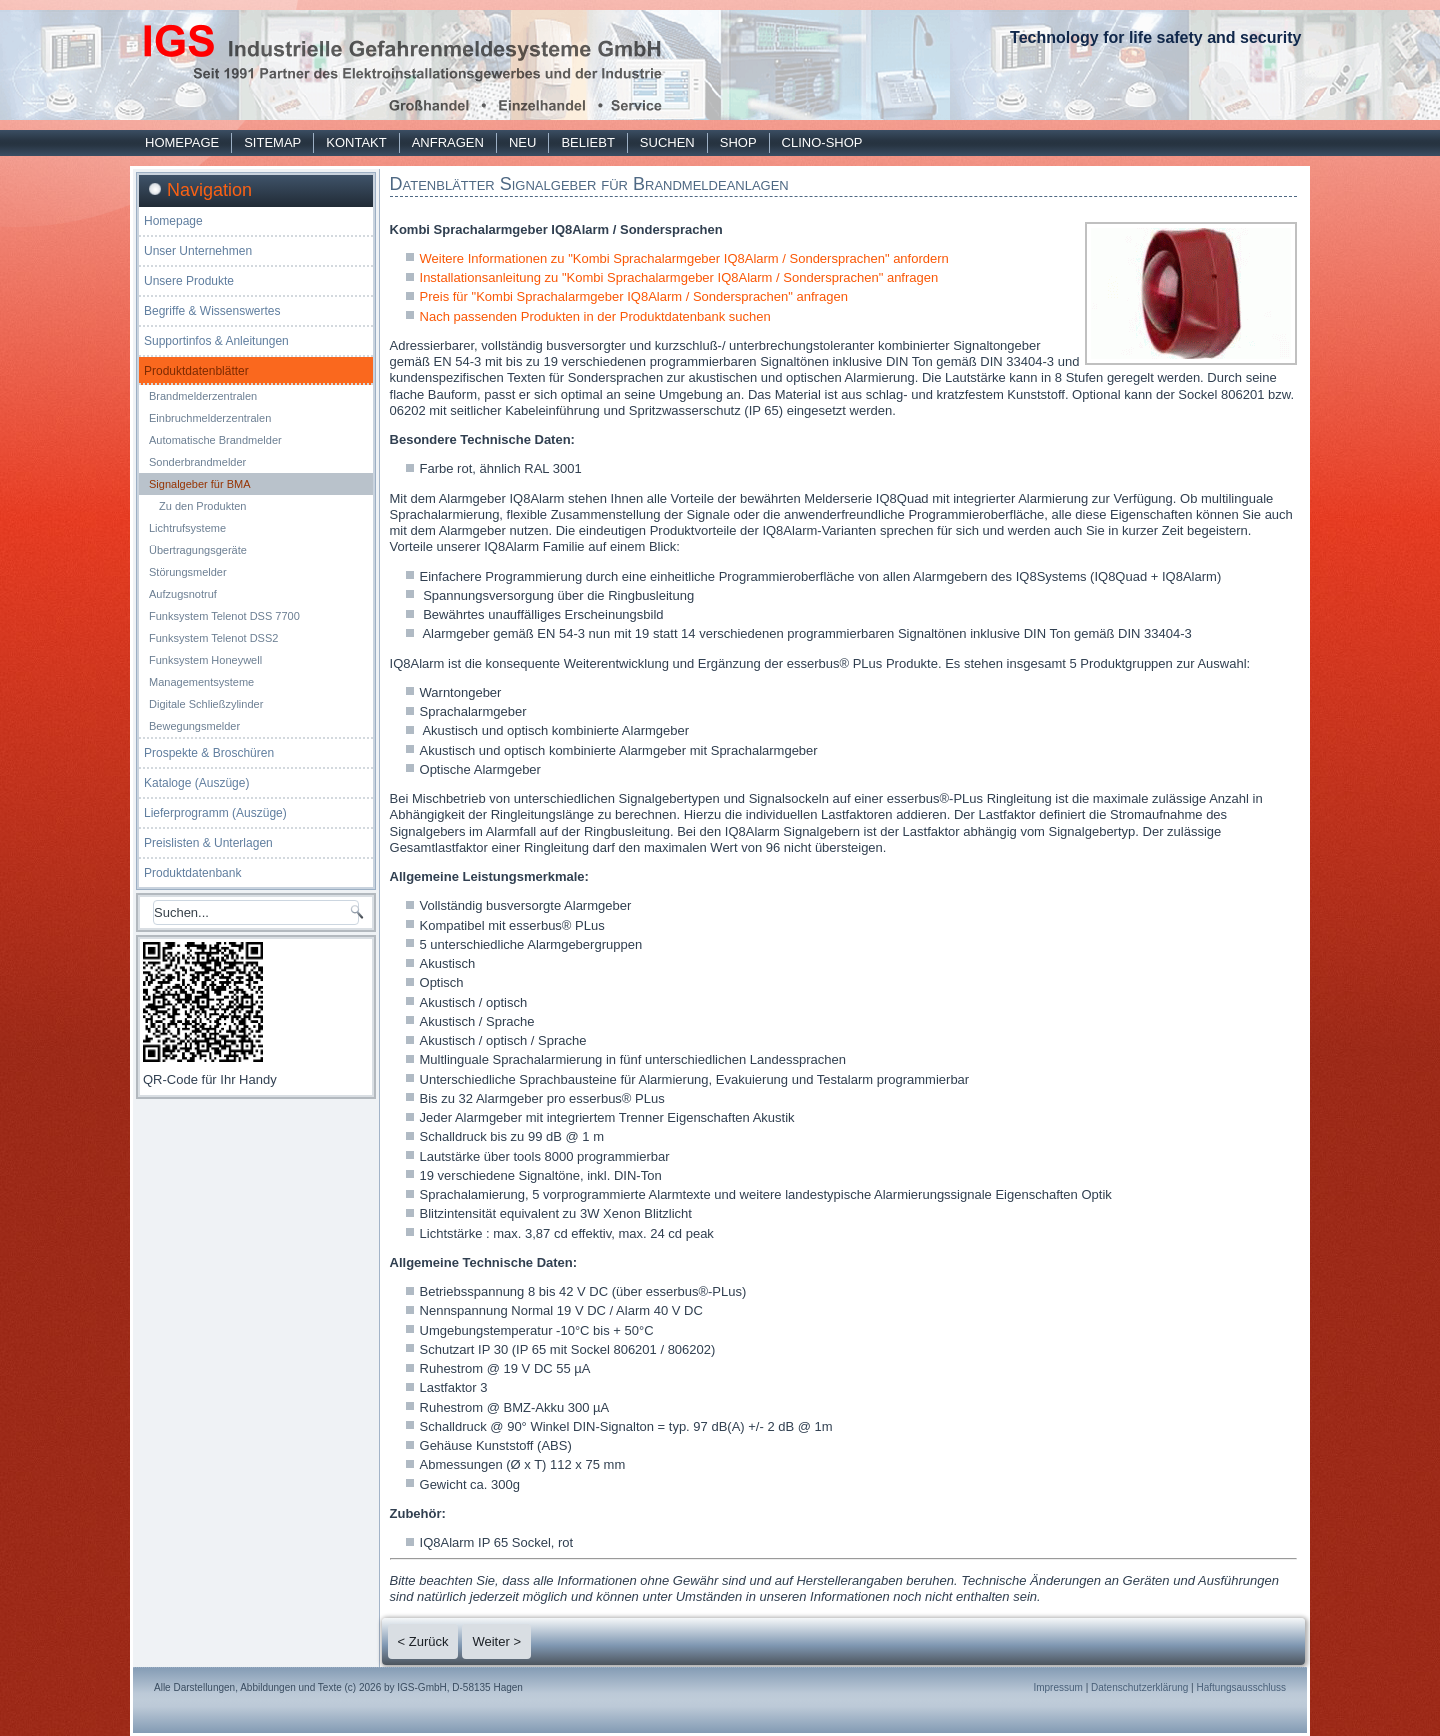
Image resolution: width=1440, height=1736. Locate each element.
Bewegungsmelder (194, 726)
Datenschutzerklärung (1139, 1687)
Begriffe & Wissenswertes (212, 311)
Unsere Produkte (189, 281)
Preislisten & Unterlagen (208, 843)
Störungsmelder (188, 572)
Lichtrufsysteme (187, 528)
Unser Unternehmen (198, 251)
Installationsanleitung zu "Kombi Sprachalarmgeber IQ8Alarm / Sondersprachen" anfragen (679, 277)
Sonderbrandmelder (197, 462)
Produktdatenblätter (196, 371)
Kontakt (356, 142)
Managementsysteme (201, 682)
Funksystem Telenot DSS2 (213, 638)
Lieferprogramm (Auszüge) (215, 813)
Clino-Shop (822, 142)
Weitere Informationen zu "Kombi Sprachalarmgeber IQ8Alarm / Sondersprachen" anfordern (684, 258)
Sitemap (272, 142)
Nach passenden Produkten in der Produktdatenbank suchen (595, 316)
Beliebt (587, 142)
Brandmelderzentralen (203, 396)
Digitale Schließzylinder (206, 704)
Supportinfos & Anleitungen (216, 341)
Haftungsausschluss (1242, 1687)
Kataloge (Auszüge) (196, 783)
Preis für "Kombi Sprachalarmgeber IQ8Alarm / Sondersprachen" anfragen (634, 296)
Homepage (182, 142)
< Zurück (423, 1641)
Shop (738, 142)
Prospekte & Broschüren (209, 753)
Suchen (667, 142)
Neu (522, 142)
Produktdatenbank (192, 873)
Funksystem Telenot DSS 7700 (224, 616)
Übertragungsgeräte (198, 550)
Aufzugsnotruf (183, 594)
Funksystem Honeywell (205, 660)
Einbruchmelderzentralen (210, 418)
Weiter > (496, 1641)
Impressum (1057, 1687)
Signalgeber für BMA (200, 484)
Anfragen (448, 142)
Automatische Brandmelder (215, 440)
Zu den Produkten (202, 506)
